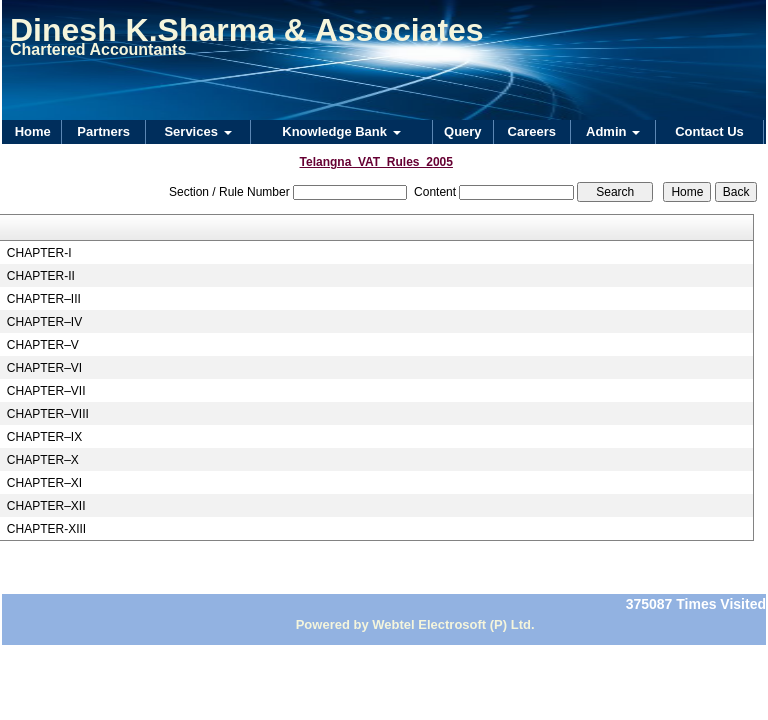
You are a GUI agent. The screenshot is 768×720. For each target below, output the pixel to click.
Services (197, 131)
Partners (103, 131)
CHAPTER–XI (44, 483)
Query (463, 131)
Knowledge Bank (341, 131)
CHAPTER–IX (44, 437)
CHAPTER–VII (46, 391)
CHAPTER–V (43, 345)
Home (33, 131)
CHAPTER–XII (46, 506)
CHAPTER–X (43, 460)
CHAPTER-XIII (46, 529)
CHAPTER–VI (44, 368)
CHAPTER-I (39, 253)
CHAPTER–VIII (48, 414)
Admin (613, 131)
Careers (532, 131)
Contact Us (709, 131)
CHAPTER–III (44, 299)
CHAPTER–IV (44, 322)
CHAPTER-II (41, 276)
